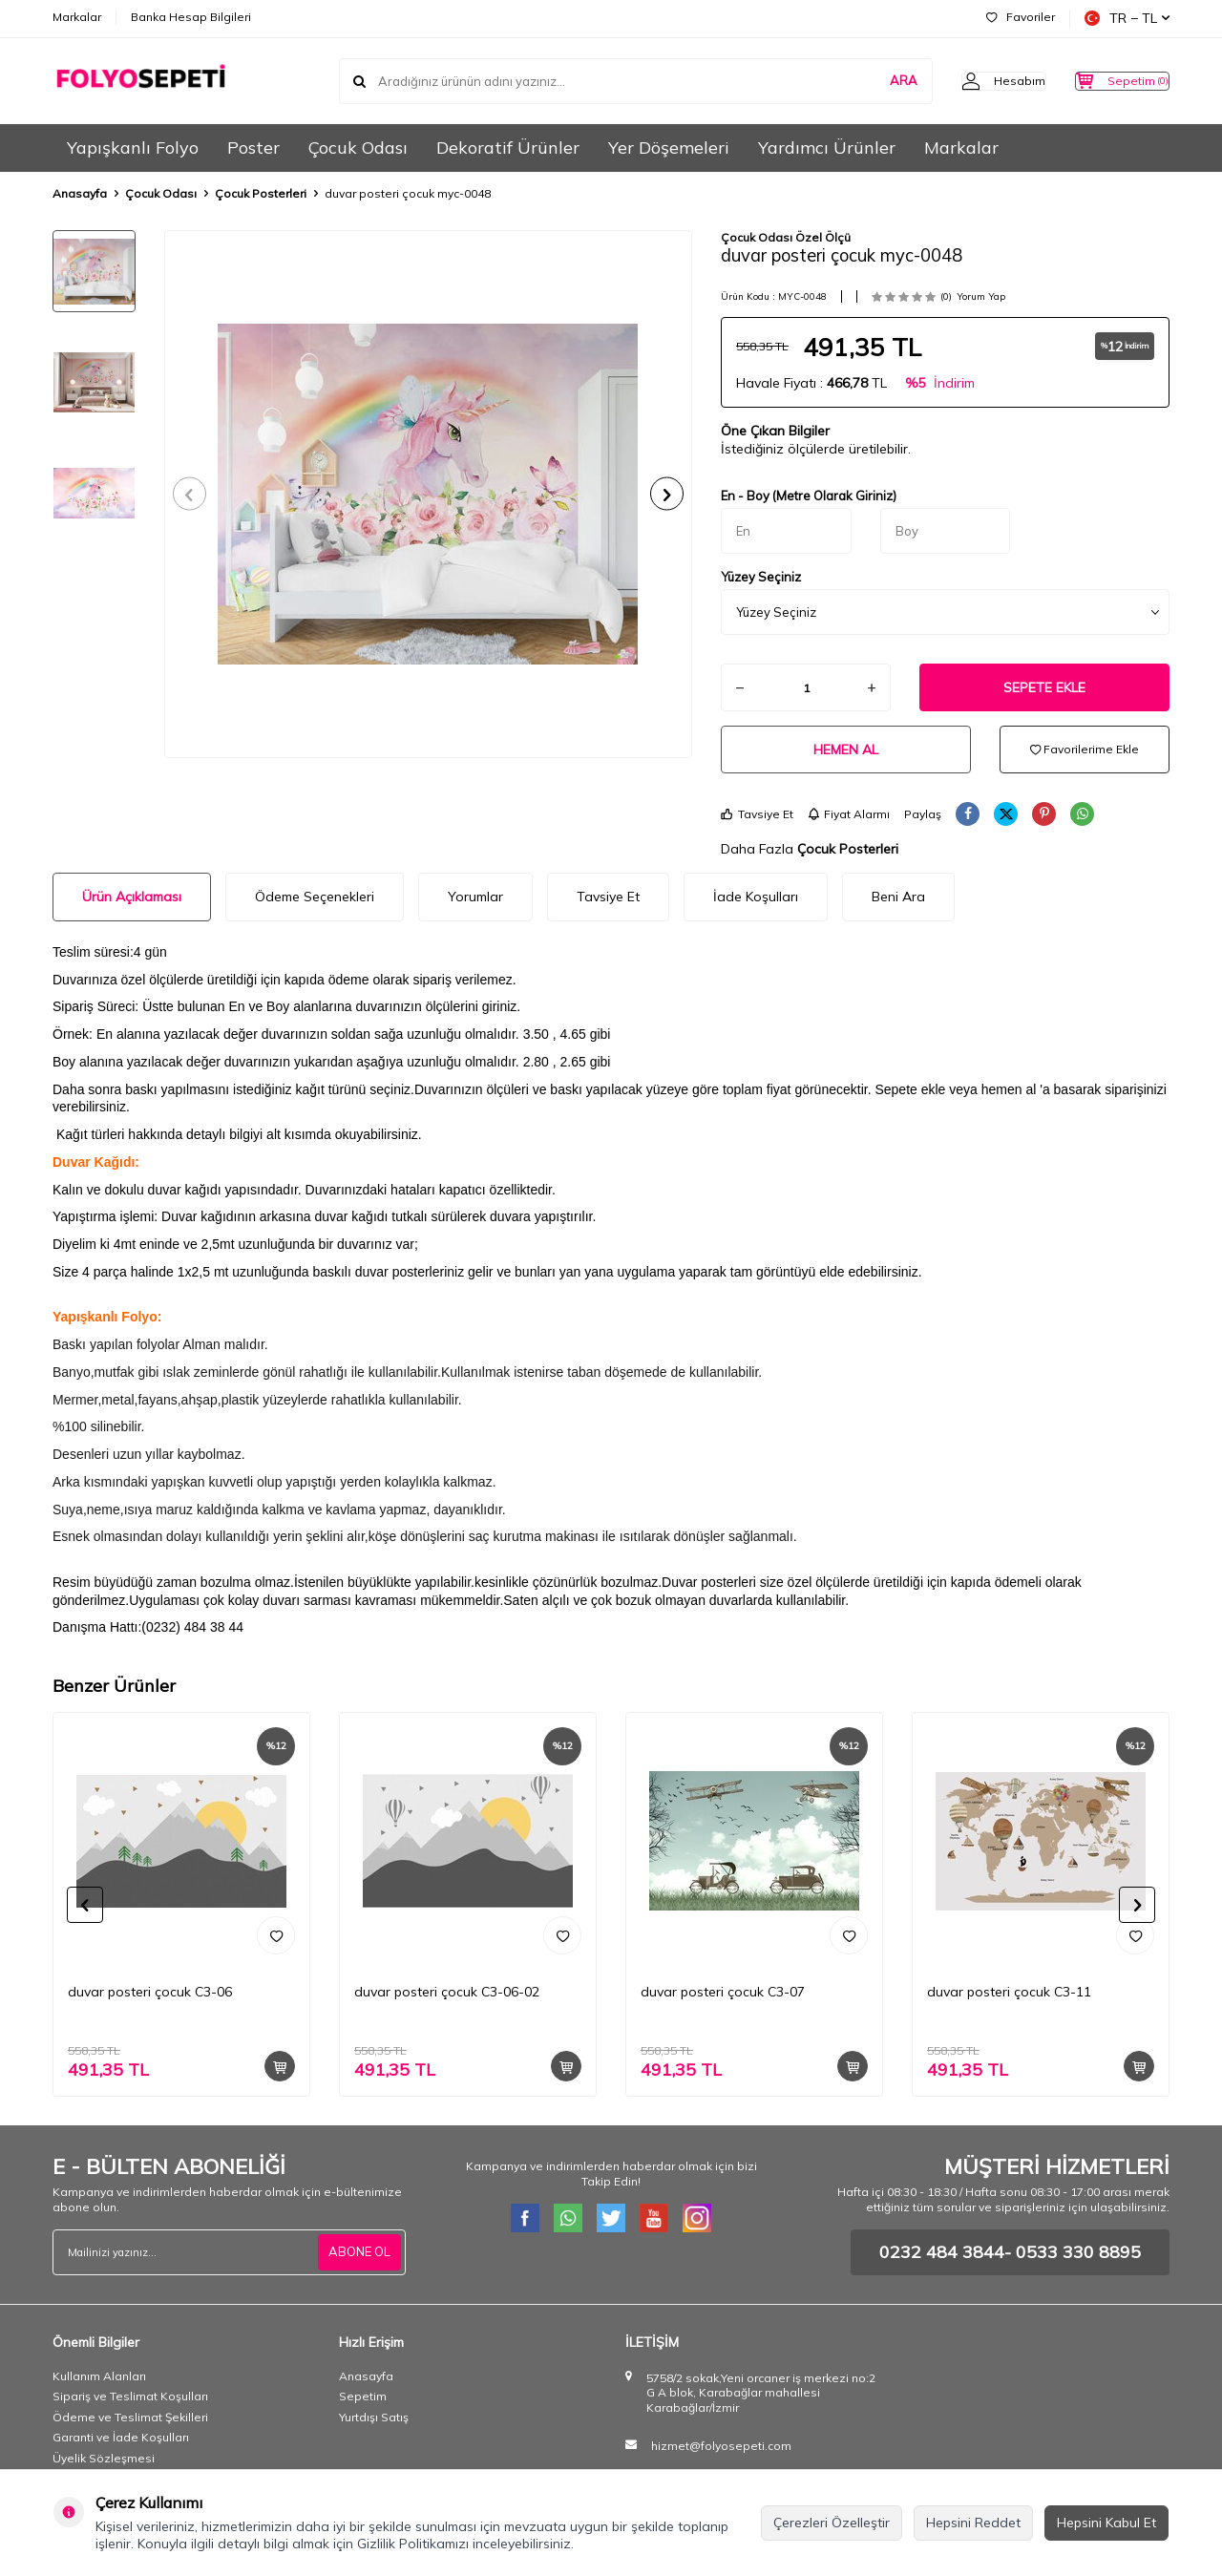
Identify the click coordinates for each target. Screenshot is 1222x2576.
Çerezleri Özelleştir (831, 2522)
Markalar (77, 17)
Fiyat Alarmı (849, 814)
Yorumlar (475, 896)
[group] (428, 494)
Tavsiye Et (757, 814)
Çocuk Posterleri (260, 193)
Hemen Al (845, 749)
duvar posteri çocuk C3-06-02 (446, 1991)
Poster (253, 147)
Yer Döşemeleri (668, 147)
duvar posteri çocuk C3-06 (150, 1991)
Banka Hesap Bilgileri (191, 17)
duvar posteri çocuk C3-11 (1009, 1991)
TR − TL (1127, 18)
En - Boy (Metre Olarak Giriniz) (808, 495)
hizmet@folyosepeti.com (721, 2446)
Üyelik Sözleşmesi (104, 2458)
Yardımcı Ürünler (826, 147)
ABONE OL (357, 2251)
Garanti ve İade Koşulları (121, 2437)
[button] (196, 494)
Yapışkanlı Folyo (133, 147)
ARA (865, 80)
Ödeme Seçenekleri (314, 896)
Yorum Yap (981, 296)
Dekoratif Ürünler (507, 147)
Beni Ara (898, 896)
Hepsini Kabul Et (1106, 2522)
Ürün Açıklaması (131, 896)
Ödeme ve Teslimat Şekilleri (130, 2417)
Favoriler (1020, 17)
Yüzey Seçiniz (761, 576)
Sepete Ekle (1044, 687)
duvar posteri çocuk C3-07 (723, 1991)
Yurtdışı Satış (374, 2417)
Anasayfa (80, 193)
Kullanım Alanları (99, 2376)
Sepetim (363, 2396)
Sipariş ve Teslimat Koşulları (130, 2396)
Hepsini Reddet (973, 2522)
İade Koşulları (755, 896)
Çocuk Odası (358, 147)
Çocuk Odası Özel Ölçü (786, 237)
